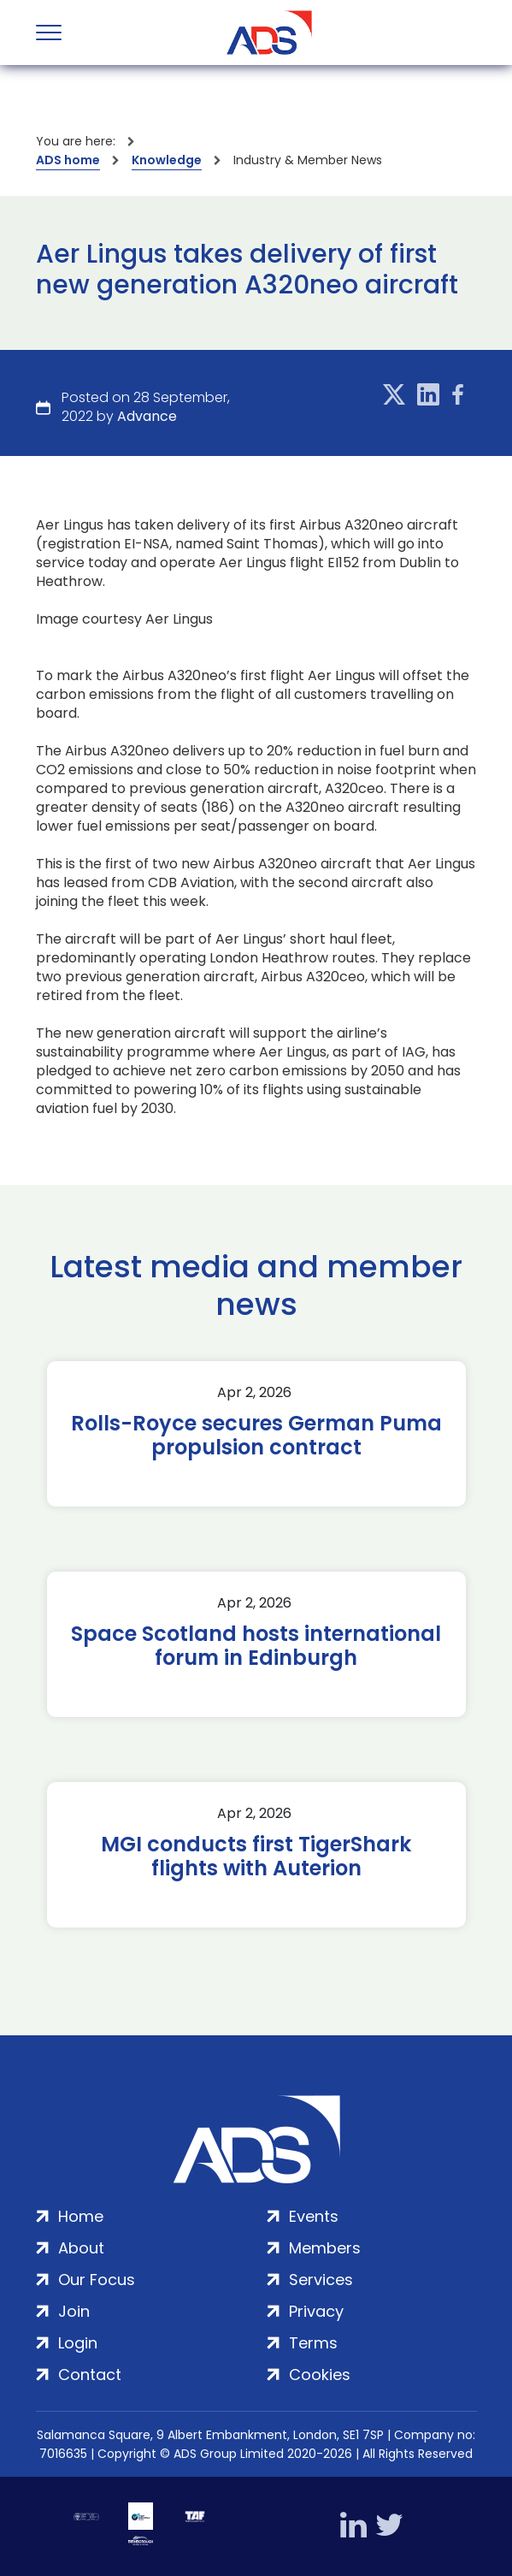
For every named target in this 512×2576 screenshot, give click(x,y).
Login (77, 2343)
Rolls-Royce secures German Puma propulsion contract (256, 1436)
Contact (89, 2374)
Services (321, 2279)
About (81, 2248)
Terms (313, 2343)
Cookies (319, 2374)
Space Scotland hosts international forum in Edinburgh (256, 1646)
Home (80, 2216)
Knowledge (167, 160)
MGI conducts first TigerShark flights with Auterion (256, 1856)
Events (313, 2216)
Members (325, 2248)
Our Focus (96, 2279)
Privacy (316, 2311)
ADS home (68, 160)
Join (74, 2311)
